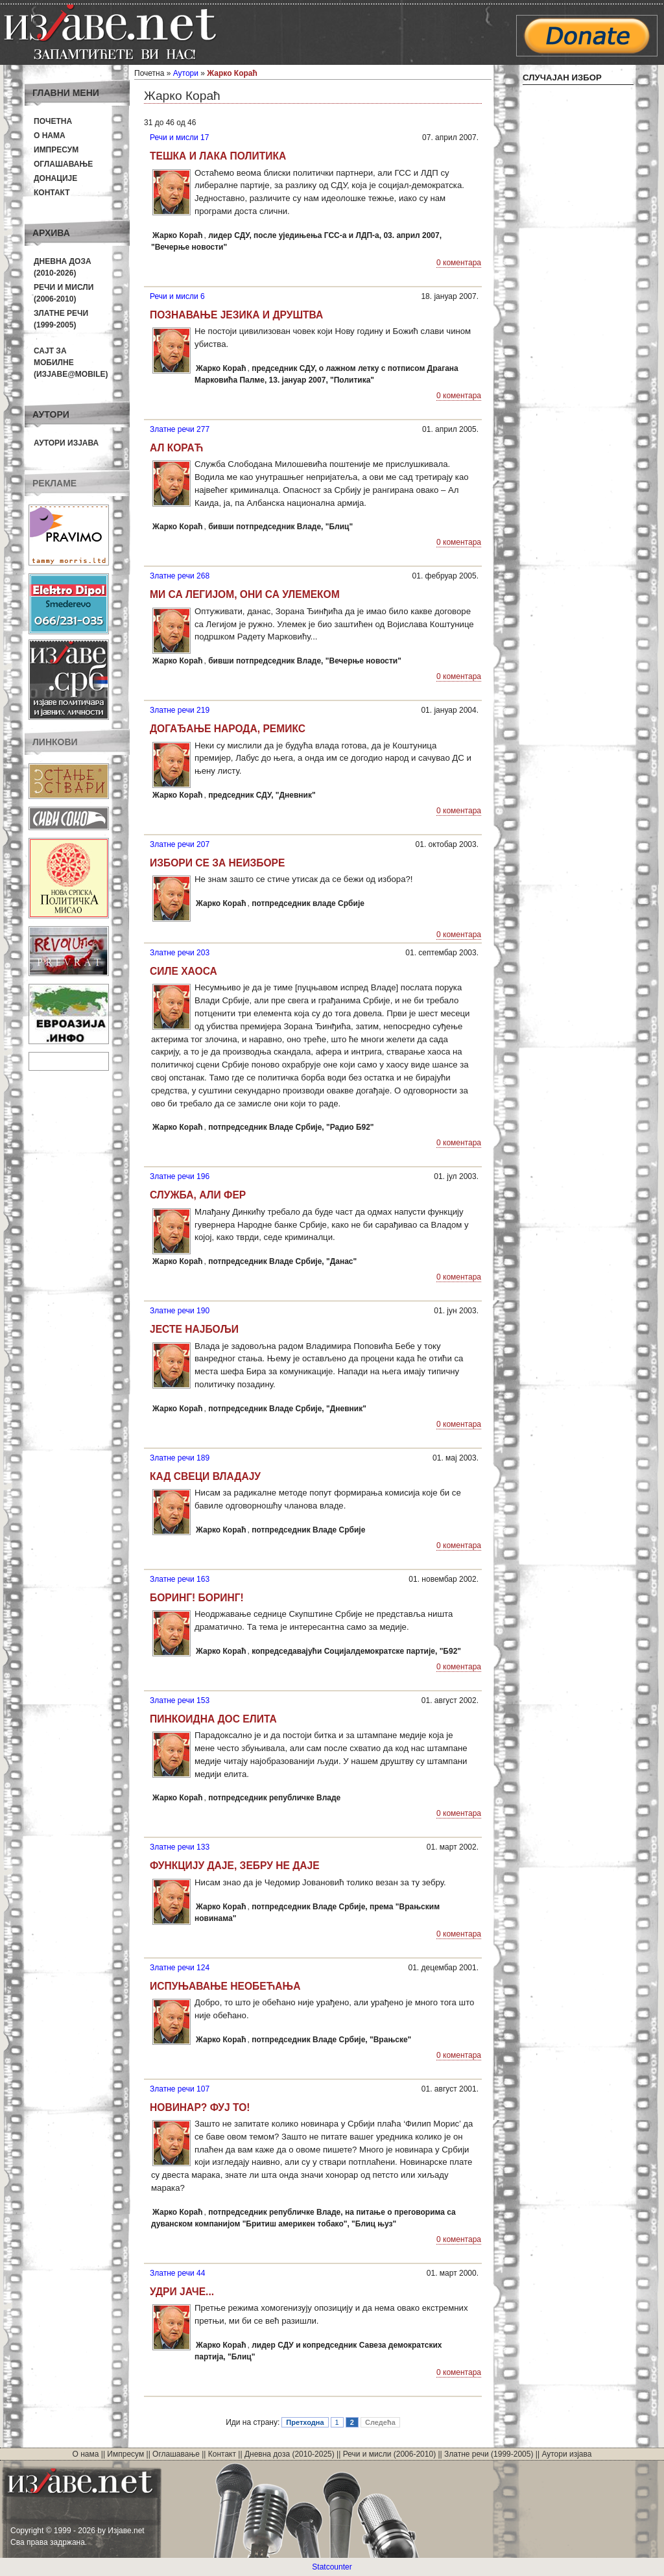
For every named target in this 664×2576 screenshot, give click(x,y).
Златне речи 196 (179, 1176)
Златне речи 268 (179, 575)
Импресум (56, 149)
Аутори (185, 73)
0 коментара (458, 262)
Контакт (52, 192)
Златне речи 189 (179, 1457)
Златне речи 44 (177, 2273)
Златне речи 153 (179, 1700)
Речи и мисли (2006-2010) (389, 2454)
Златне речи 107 (179, 2088)
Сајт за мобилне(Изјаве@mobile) (71, 362)
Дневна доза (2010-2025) (289, 2454)
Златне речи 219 (179, 710)
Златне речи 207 (179, 844)
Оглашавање (63, 164)
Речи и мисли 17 (179, 137)
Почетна (53, 121)
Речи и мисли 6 (177, 296)
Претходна (305, 2422)
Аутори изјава (66, 442)
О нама (49, 135)
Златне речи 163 (179, 1579)
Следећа (380, 2422)
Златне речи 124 (179, 1967)
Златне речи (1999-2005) (488, 2454)
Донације (55, 178)
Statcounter (331, 2566)
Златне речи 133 (179, 1847)
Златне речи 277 (179, 429)
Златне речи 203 (179, 952)
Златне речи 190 (179, 1310)
